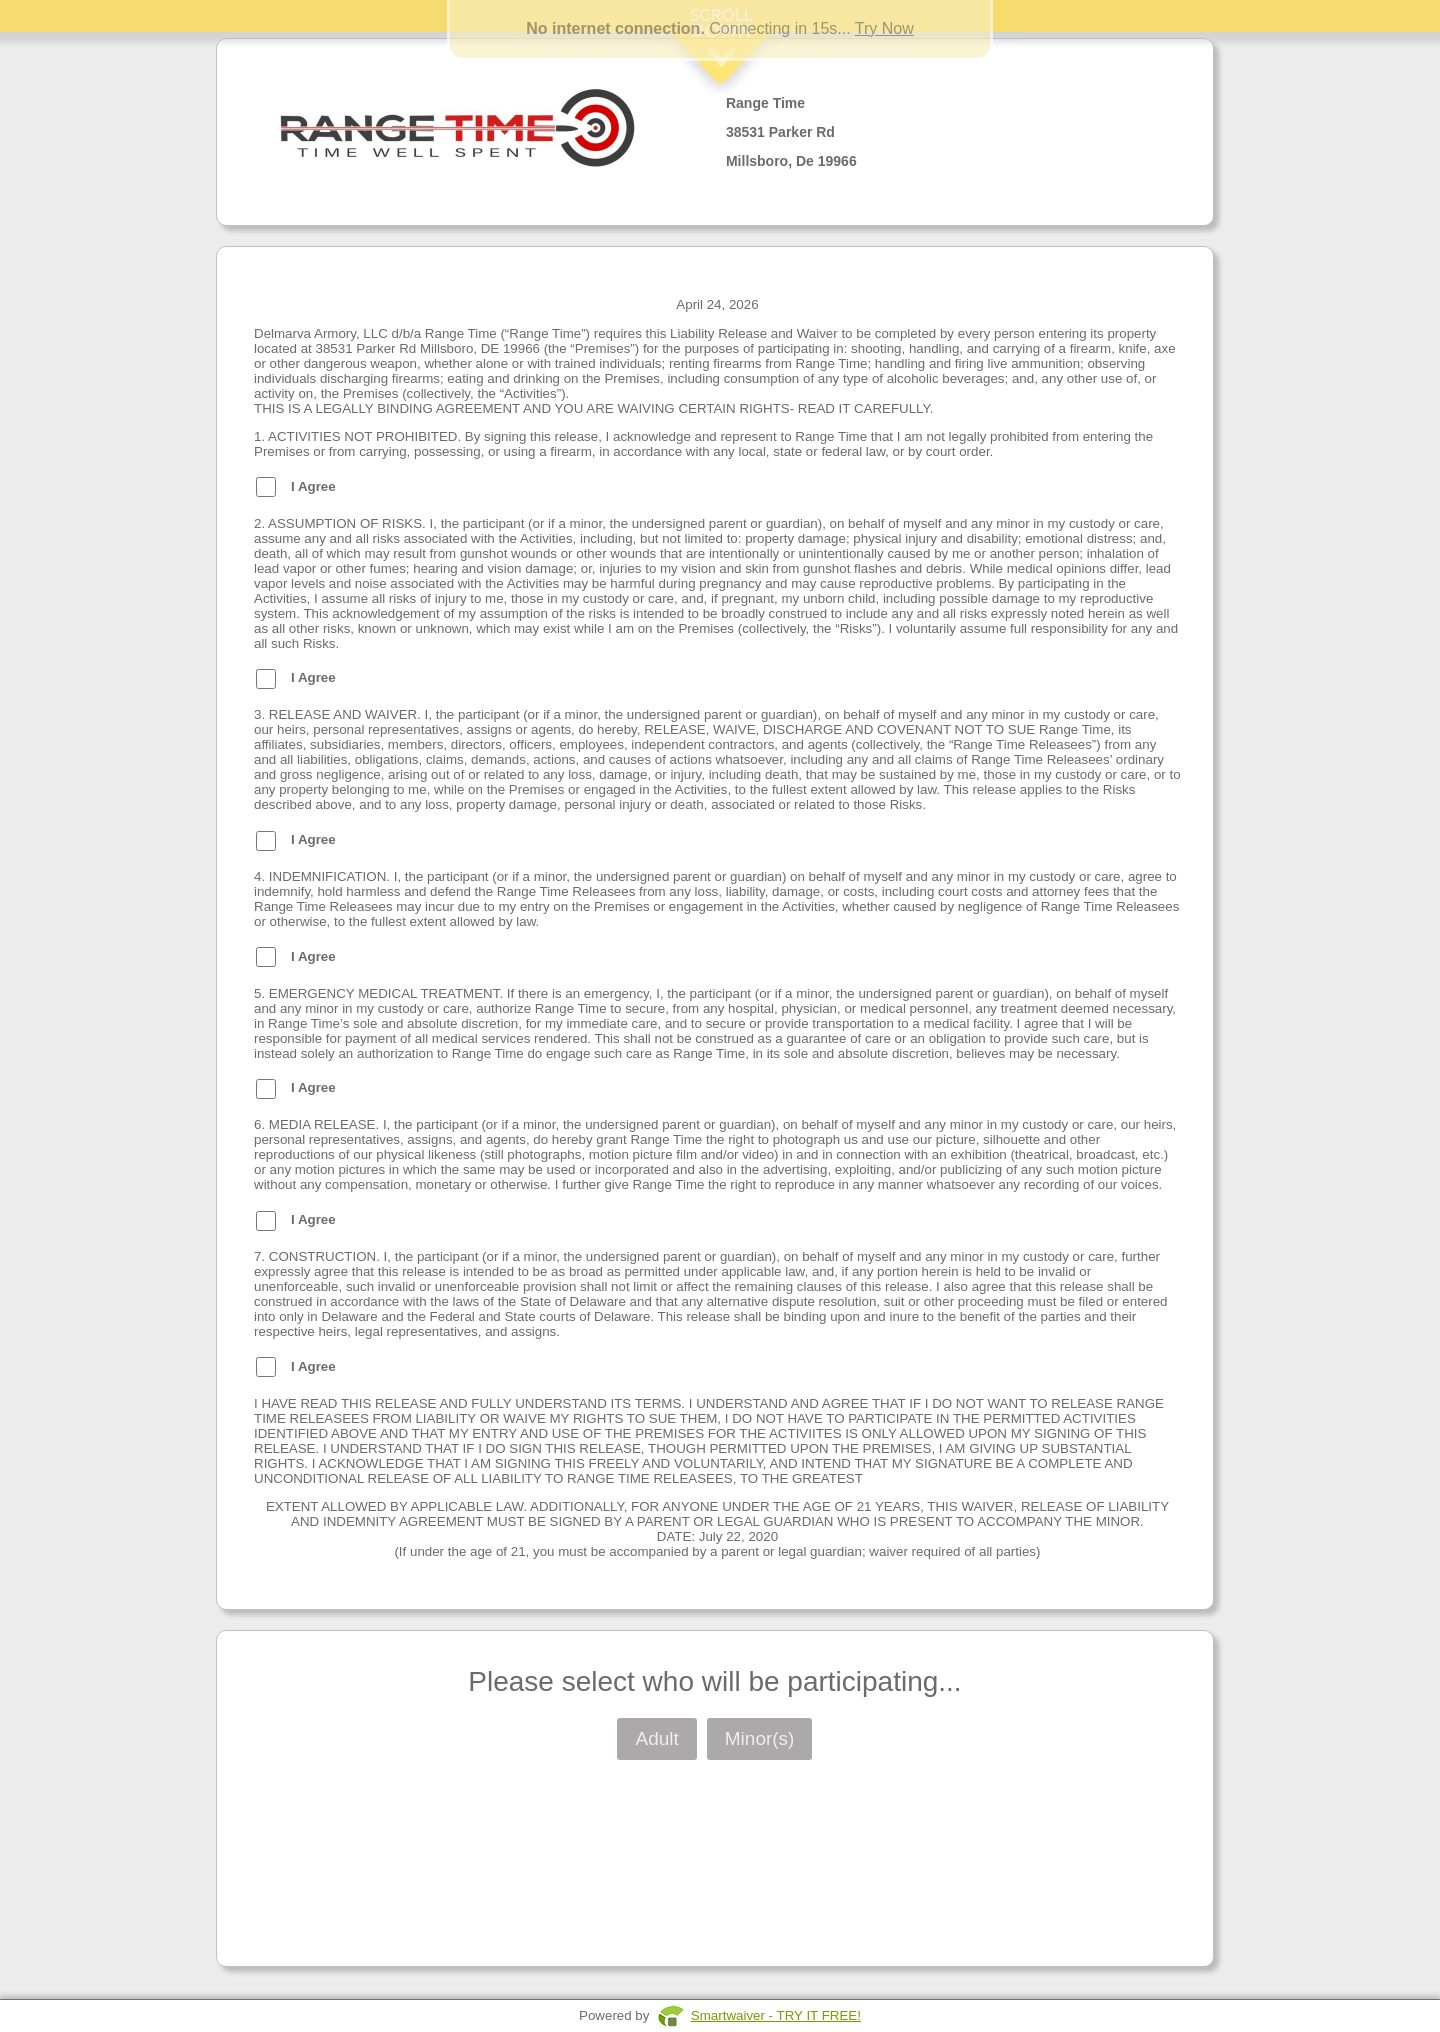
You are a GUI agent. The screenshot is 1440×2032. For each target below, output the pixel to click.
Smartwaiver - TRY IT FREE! (776, 2015)
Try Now (884, 28)
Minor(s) (760, 1738)
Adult (656, 1738)
